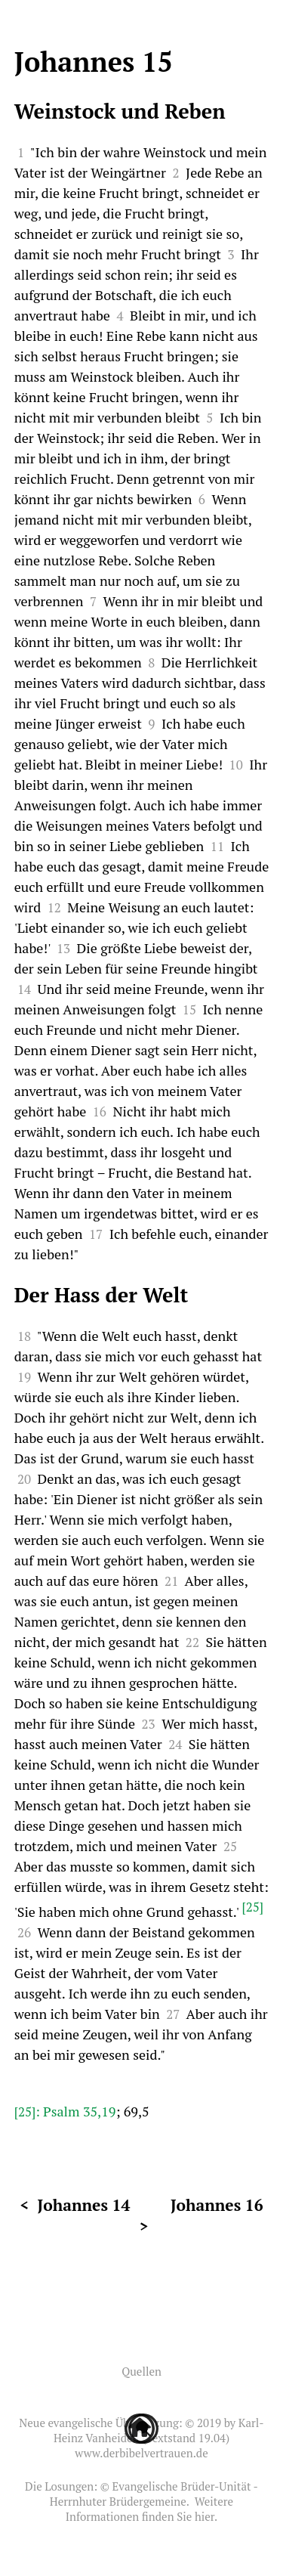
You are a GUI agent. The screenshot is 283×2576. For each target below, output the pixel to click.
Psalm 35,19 (79, 2111)
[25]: (28, 2111)
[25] (252, 1906)
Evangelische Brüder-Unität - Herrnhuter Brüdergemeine (154, 2493)
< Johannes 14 (75, 2204)
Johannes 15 (93, 61)
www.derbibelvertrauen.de (141, 2452)
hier (204, 2516)
